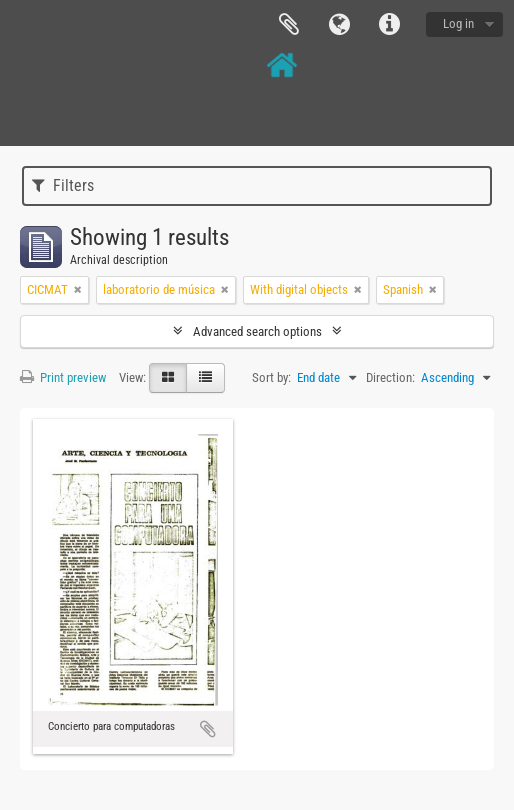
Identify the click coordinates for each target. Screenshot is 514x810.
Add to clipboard (208, 729)
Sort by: (271, 377)
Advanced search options (257, 331)
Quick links (389, 25)
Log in (458, 23)
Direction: (390, 377)
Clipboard (289, 25)
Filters (63, 185)
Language (339, 25)
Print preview (63, 377)
